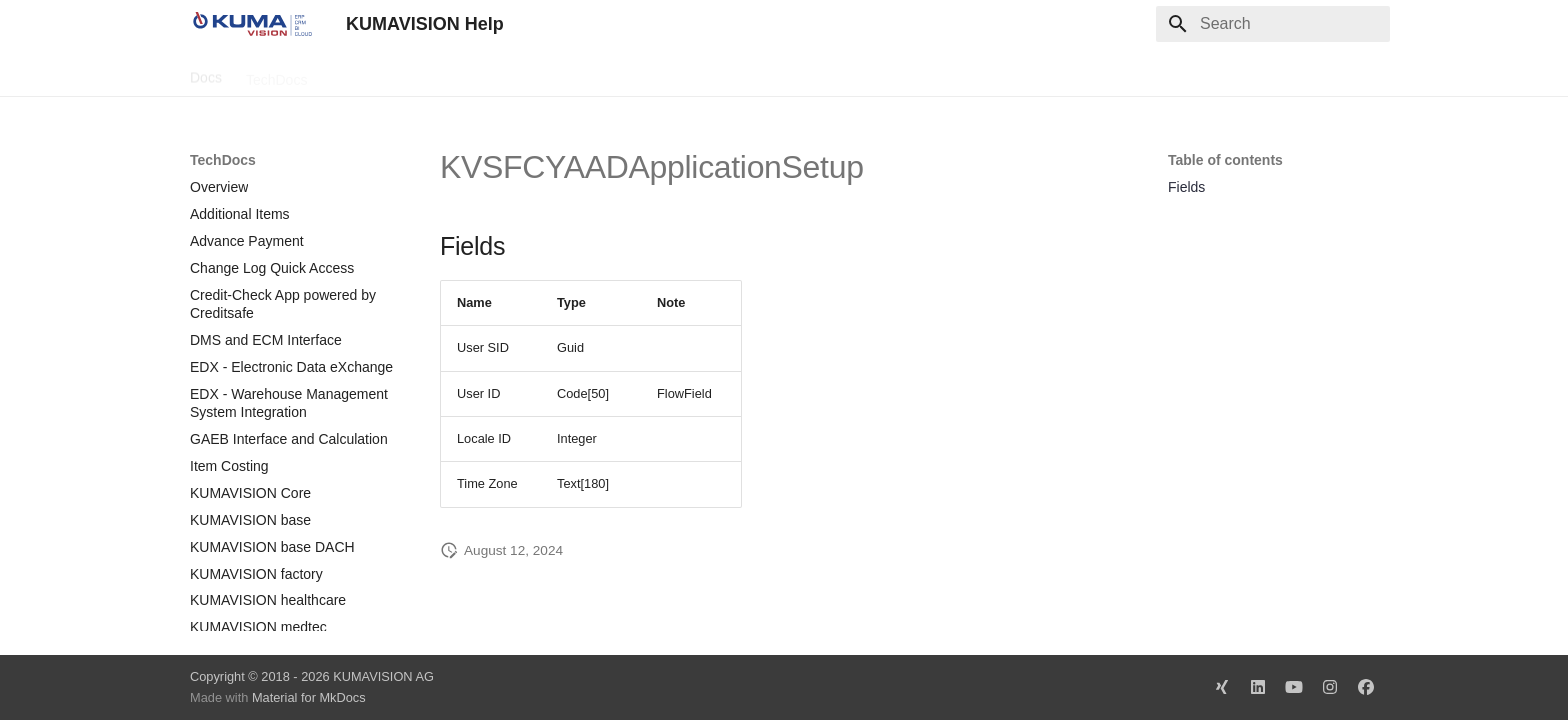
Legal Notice (587, 73)
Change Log (369, 73)
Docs (206, 73)
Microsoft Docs (478, 73)
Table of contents (1225, 160)
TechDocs (276, 73)
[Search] (1273, 24)
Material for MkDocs (309, 697)
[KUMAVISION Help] (252, 24)
